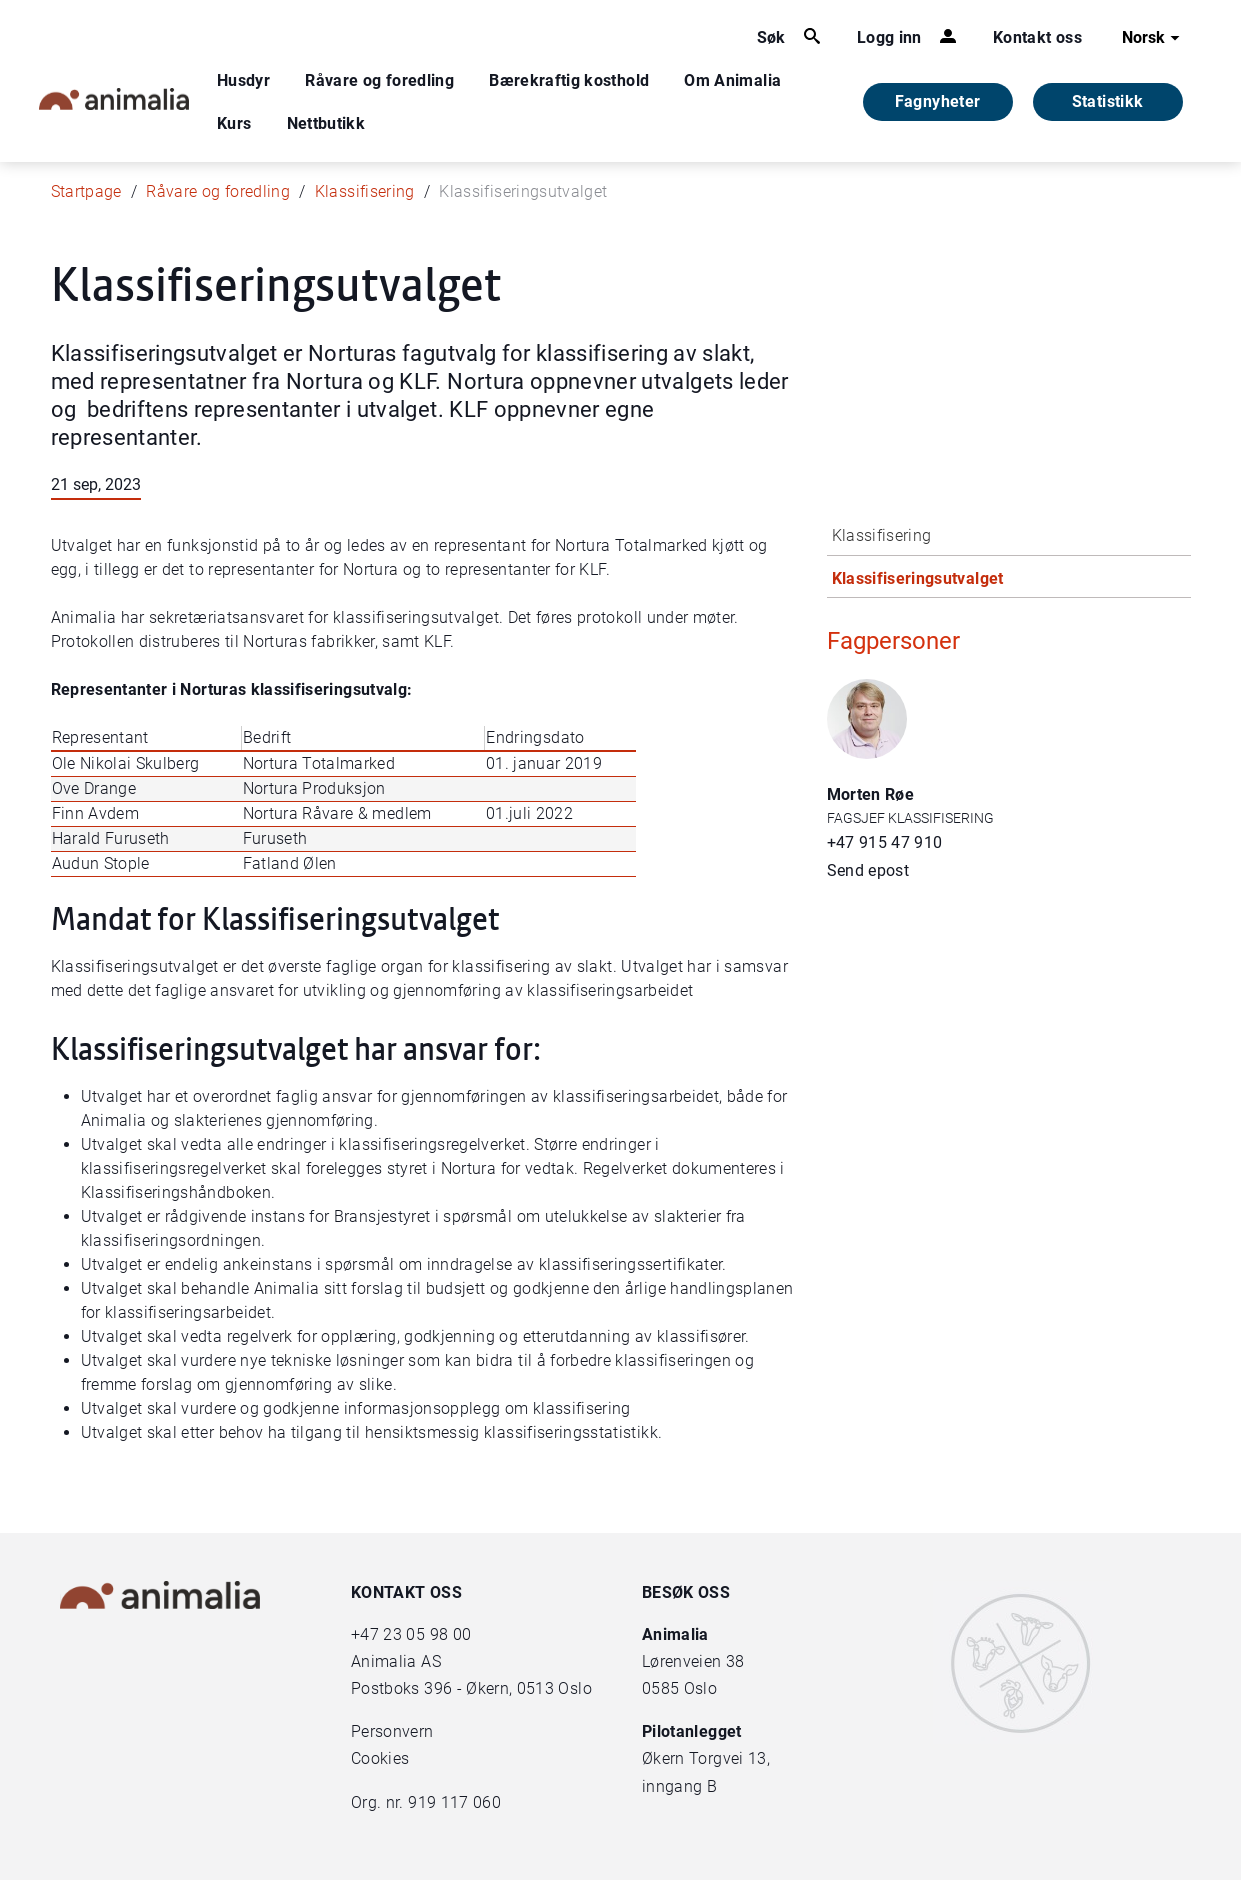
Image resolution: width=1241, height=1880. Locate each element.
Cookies (380, 1758)
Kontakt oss (1037, 37)
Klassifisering (365, 191)
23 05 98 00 (427, 1634)
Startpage (86, 191)
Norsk (1153, 38)
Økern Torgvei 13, (708, 1758)
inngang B (679, 1786)
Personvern (392, 1731)
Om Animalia (732, 80)
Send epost (868, 870)
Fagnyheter (938, 101)
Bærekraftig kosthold (569, 80)
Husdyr (243, 80)
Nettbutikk (326, 123)
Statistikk (1108, 101)
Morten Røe (871, 794)
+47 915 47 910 (885, 842)
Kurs (234, 123)
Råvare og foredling (379, 80)
